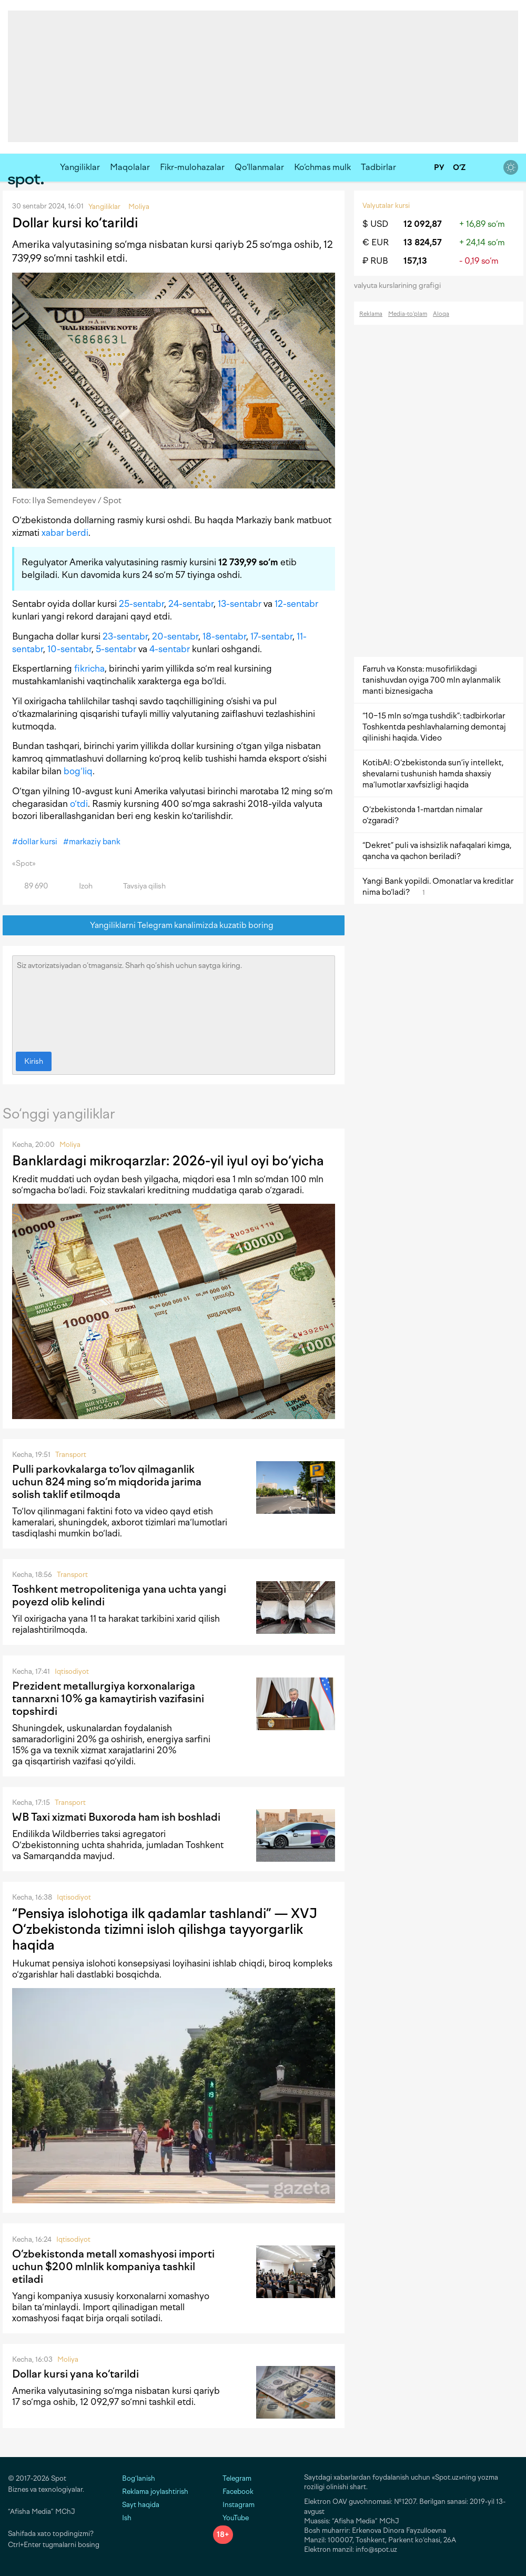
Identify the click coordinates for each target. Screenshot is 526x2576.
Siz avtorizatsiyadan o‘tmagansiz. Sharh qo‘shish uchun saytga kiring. (173, 1001)
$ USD (375, 224)
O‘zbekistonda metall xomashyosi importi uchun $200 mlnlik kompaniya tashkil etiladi (113, 2266)
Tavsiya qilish (138, 886)
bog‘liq (78, 771)
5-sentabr (116, 649)
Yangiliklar (80, 167)
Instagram (234, 2505)
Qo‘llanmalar (259, 167)
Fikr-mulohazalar (192, 167)
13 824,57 (422, 242)
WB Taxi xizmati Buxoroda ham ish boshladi (116, 1817)
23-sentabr (125, 636)
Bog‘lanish (138, 2478)
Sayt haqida (140, 2505)
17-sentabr (271, 636)
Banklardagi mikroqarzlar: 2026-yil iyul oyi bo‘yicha (168, 1161)
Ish (127, 2518)
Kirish (33, 1061)
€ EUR (375, 242)
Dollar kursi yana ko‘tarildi (75, 2374)
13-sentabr (239, 603)
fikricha (89, 668)
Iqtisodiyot (72, 1671)
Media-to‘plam (407, 314)
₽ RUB (375, 261)
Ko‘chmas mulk (322, 167)
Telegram (232, 2478)
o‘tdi (79, 803)
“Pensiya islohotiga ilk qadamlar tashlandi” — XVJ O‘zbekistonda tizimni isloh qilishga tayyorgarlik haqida (164, 1929)
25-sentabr (141, 603)
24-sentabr (191, 603)
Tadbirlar (378, 167)
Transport (70, 1455)
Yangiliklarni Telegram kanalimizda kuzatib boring (174, 925)
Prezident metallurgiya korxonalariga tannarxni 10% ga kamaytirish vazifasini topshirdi (108, 1699)
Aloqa (441, 314)
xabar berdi (65, 532)
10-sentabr (69, 649)
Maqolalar (130, 167)
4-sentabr (169, 649)
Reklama (370, 314)
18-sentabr (224, 636)
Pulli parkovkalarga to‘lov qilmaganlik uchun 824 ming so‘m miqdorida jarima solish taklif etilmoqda (106, 1482)
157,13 (415, 261)
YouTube (231, 2518)
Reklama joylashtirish (155, 2491)
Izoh (80, 886)
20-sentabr (175, 636)
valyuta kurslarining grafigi (401, 285)
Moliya (69, 1145)
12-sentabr (296, 603)
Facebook (233, 2491)
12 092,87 (422, 224)
